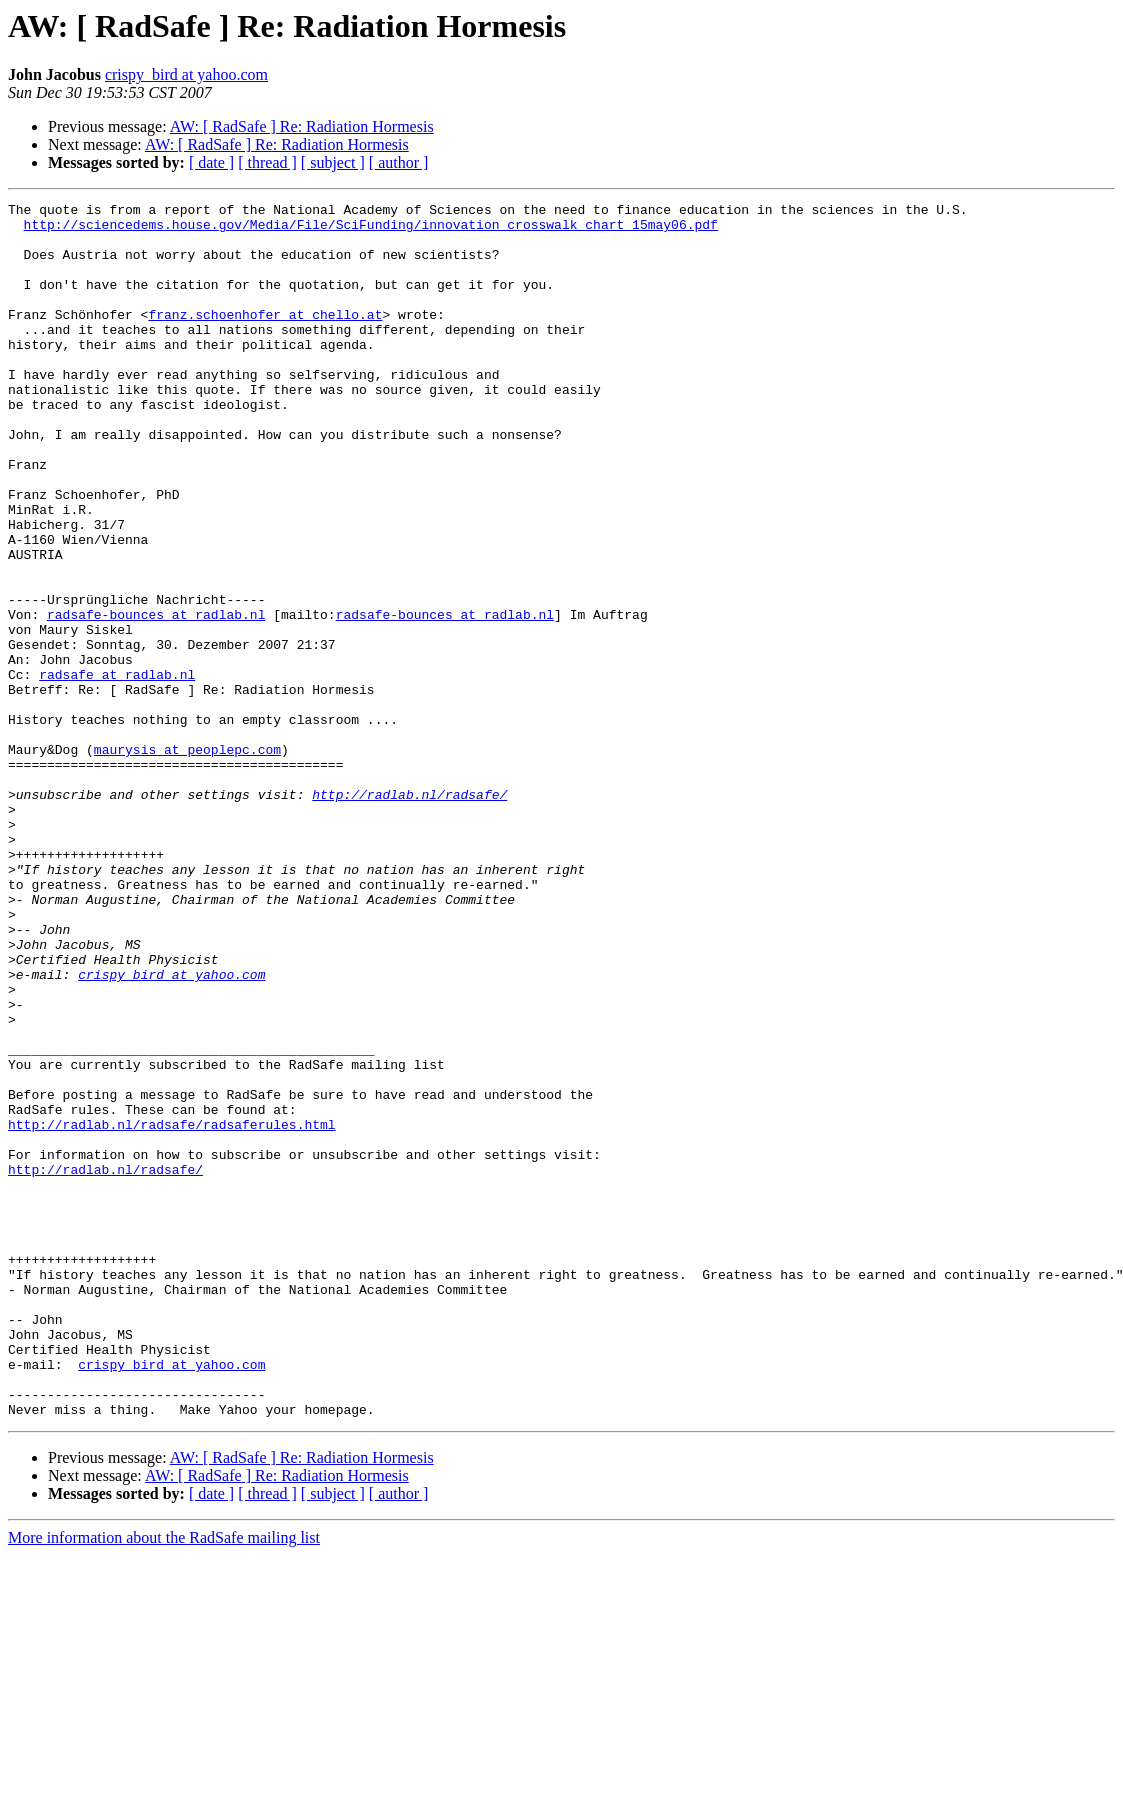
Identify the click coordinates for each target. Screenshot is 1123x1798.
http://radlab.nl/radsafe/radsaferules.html (172, 1310)
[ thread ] (267, 162)
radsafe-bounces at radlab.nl (156, 698)
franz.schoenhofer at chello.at (265, 338)
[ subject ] (333, 162)
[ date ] (211, 162)
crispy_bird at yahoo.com (186, 74)
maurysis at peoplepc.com (187, 860)
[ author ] (399, 162)
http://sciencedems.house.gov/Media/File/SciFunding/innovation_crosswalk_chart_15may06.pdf (371, 230)
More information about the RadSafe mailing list (164, 1780)
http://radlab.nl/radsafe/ (409, 914)
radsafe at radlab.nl (117, 770)
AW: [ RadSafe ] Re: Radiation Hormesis (302, 126)
